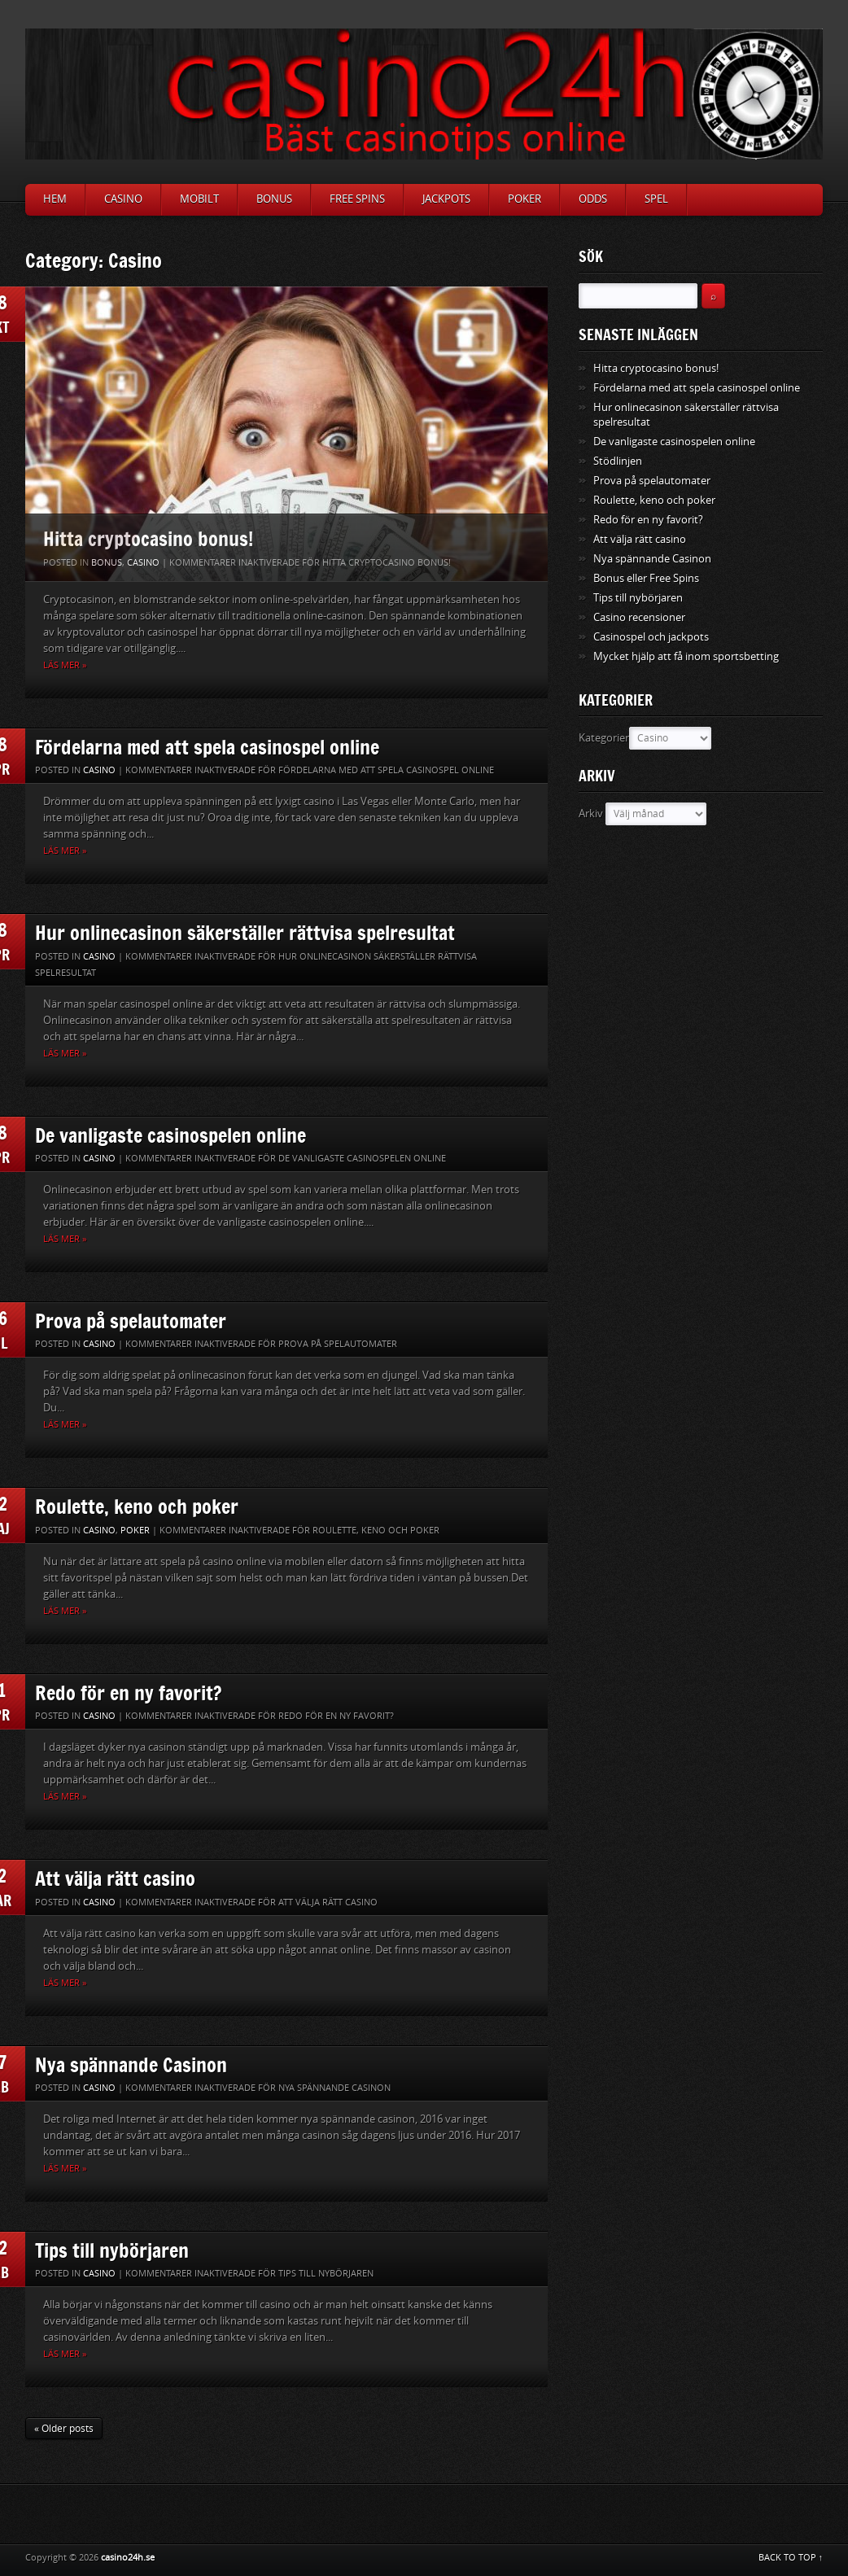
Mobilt (199, 199)
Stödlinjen (617, 461)
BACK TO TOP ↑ (791, 2557)
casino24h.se (128, 2557)
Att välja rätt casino (115, 1878)
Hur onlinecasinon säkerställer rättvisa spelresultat (245, 932)
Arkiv (591, 813)
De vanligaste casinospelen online (170, 1135)
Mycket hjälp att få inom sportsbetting (686, 656)
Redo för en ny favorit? (128, 1692)
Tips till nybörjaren (112, 2250)
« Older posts (64, 2428)
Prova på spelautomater (130, 1320)
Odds (593, 199)
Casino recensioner (639, 617)
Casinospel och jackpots (651, 637)
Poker (524, 199)
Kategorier (604, 738)
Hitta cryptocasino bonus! (148, 538)
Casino (123, 199)
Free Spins (357, 199)
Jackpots (446, 199)
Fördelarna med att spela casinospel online (207, 746)
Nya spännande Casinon (131, 2064)
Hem (55, 199)
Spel (656, 199)
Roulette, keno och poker (136, 1506)
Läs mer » (64, 665)
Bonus (274, 199)
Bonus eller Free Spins (646, 578)
